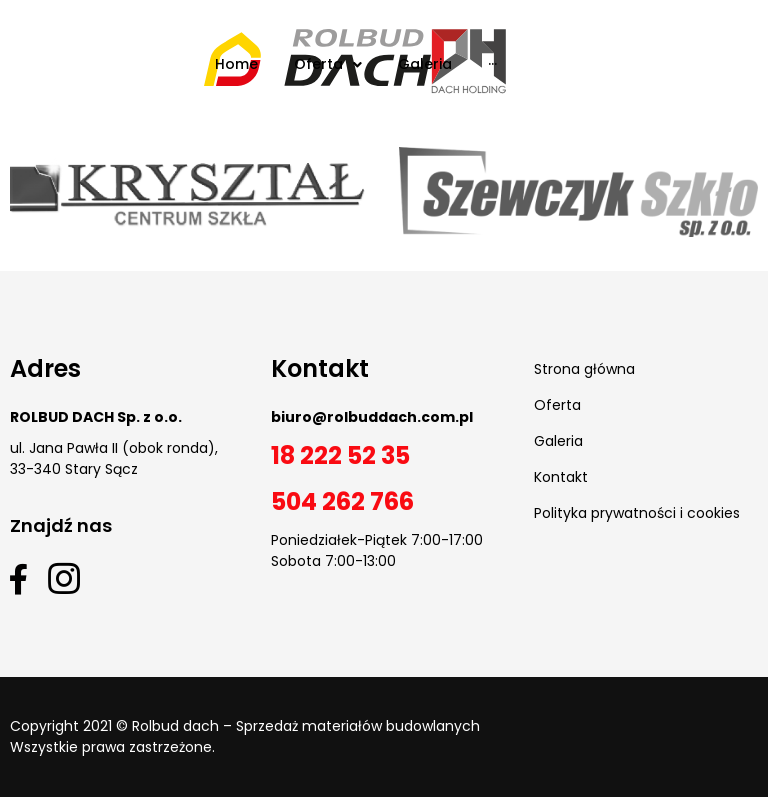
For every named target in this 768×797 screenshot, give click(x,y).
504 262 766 (342, 501)
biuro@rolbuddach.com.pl (372, 417)
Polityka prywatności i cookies (637, 513)
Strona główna (584, 369)
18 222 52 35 (340, 455)
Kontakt (561, 477)
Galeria (558, 441)
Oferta (557, 405)
